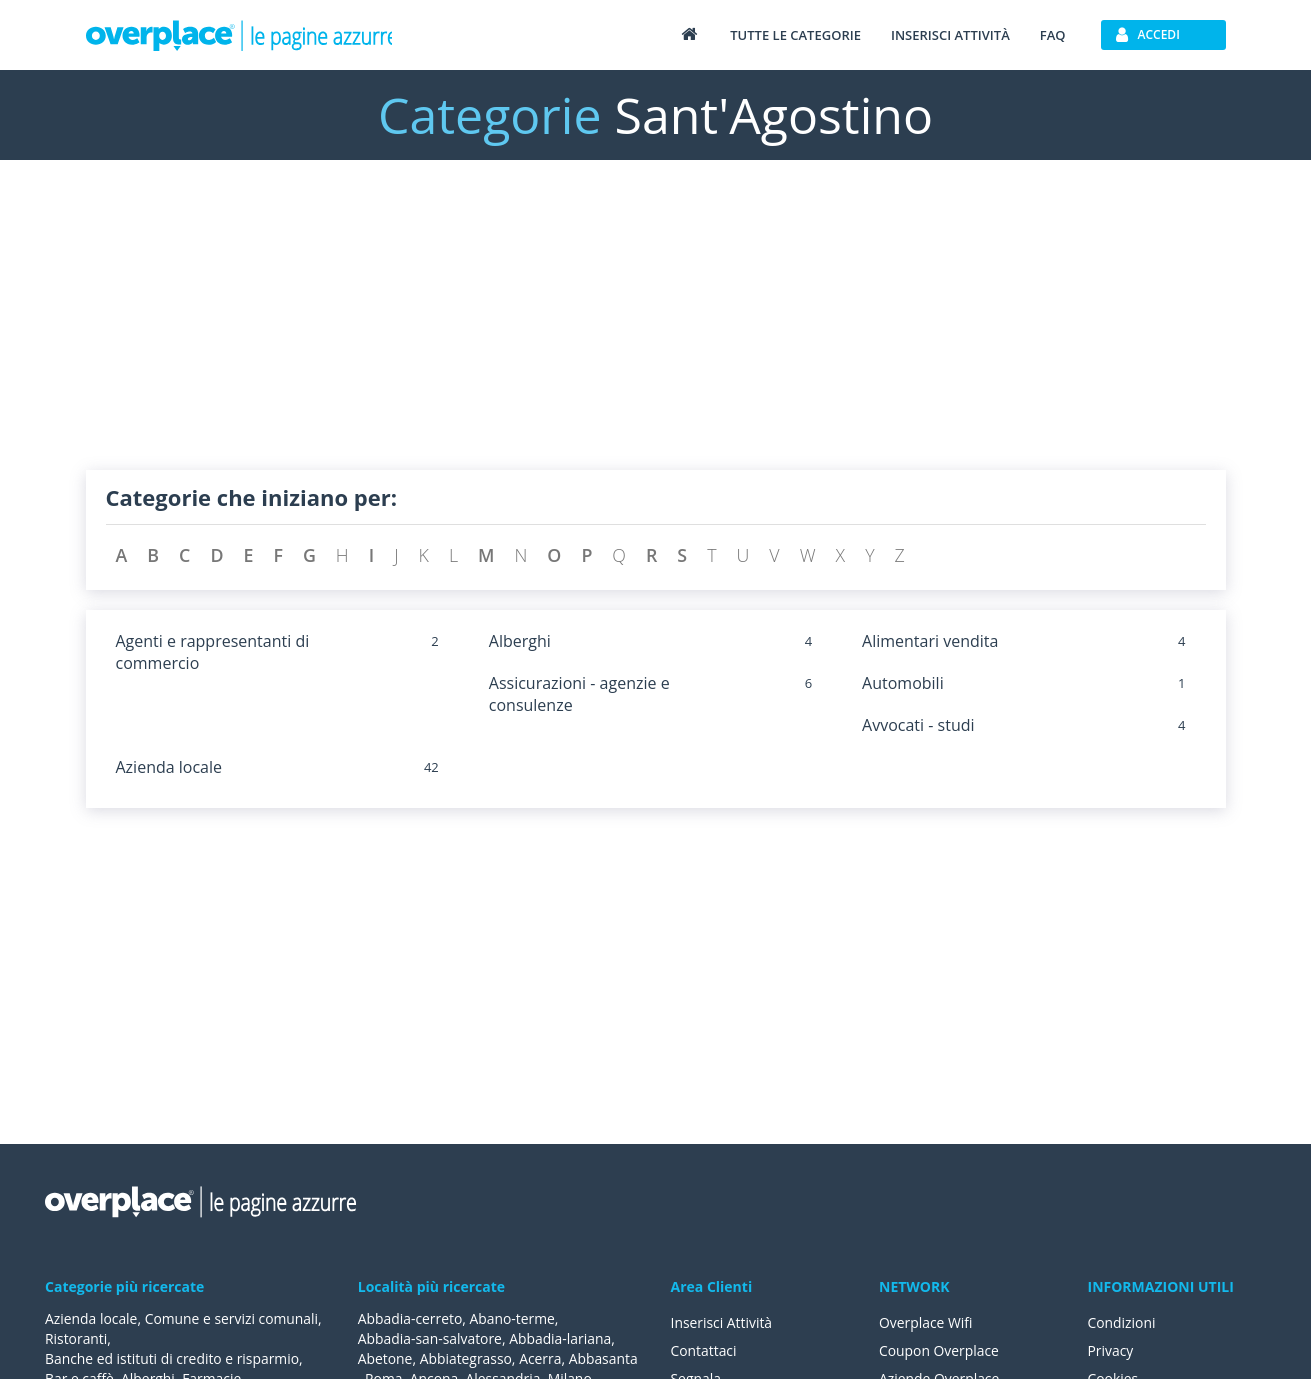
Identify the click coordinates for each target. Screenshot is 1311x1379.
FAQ (1053, 35)
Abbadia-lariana (561, 1338)
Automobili (903, 683)
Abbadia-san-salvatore (430, 1338)
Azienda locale (169, 767)
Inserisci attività (950, 35)
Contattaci (704, 1350)
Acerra (541, 1358)
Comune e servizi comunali (232, 1318)
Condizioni (1122, 1322)
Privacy (1111, 1350)
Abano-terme (513, 1318)
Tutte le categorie (795, 35)
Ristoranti (76, 1338)
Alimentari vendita (930, 641)
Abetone (385, 1358)
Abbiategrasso (466, 1358)
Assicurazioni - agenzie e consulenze (579, 694)
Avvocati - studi (918, 725)
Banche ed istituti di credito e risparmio (173, 1358)
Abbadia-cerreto (410, 1318)
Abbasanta (605, 1358)
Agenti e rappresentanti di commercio (213, 652)
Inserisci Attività (722, 1322)
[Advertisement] (656, 330)
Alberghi (520, 641)
